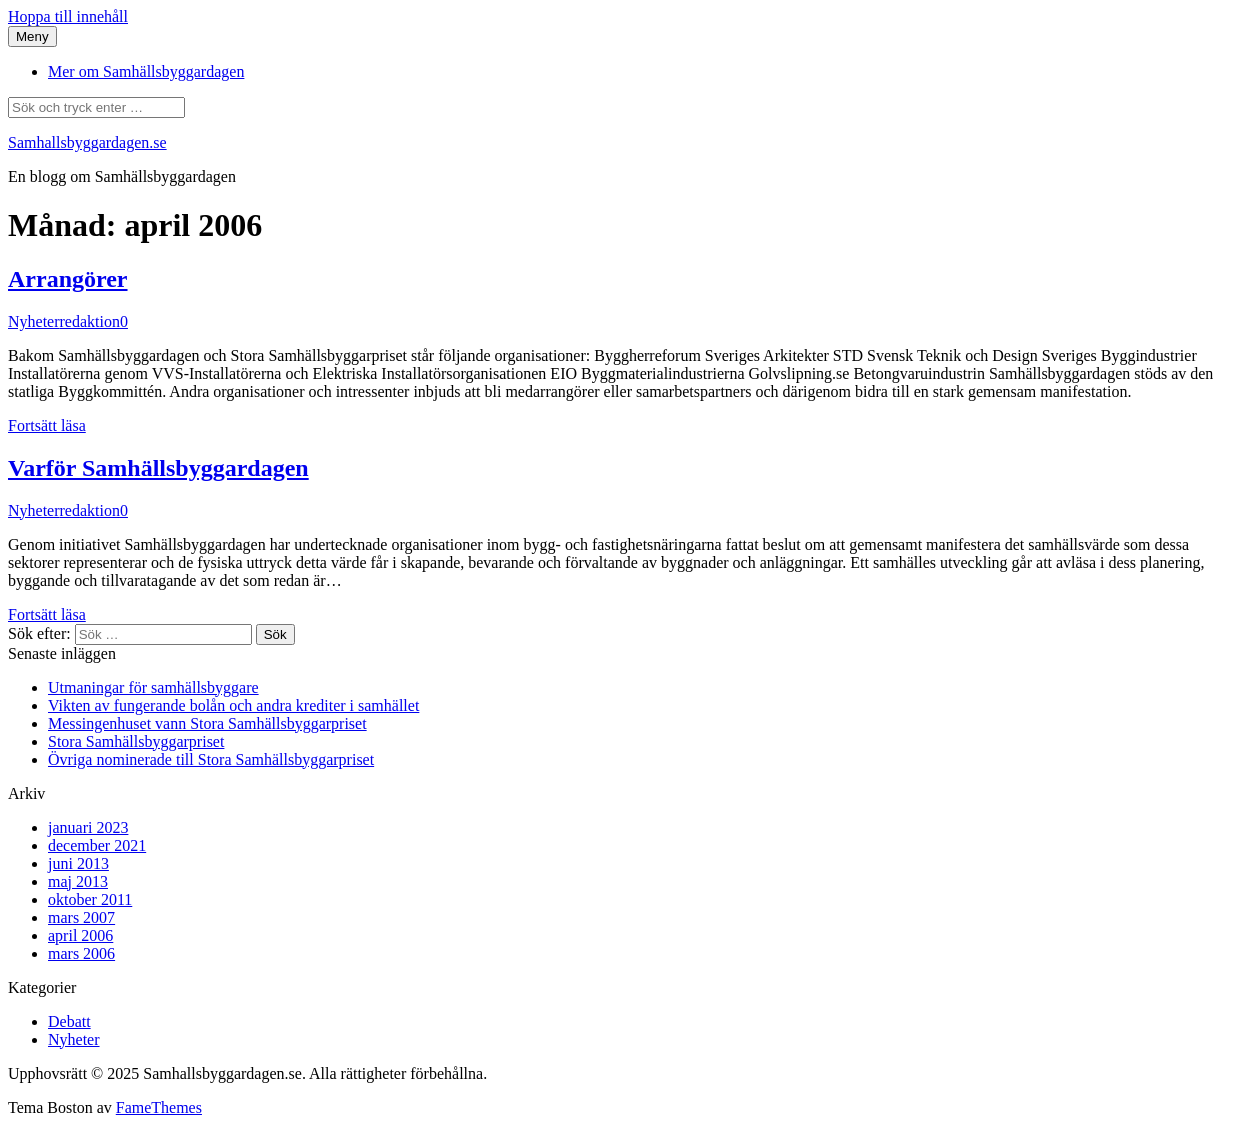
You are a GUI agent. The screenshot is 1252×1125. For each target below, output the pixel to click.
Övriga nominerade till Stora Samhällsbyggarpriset (211, 759)
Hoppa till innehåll (68, 16)
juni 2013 (78, 863)
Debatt (69, 1021)
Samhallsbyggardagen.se (87, 142)
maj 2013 (78, 881)
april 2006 (80, 935)
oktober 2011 (90, 899)
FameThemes (159, 1107)
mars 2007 (81, 917)
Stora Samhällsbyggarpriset (136, 741)
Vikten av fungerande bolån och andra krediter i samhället (233, 705)
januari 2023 (88, 827)
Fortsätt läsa (47, 425)
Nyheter (34, 321)
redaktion (90, 321)
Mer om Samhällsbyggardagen (146, 71)
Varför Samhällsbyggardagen (158, 468)
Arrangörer (68, 279)
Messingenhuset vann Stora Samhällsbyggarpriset (207, 723)
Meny (32, 36)
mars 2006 (81, 953)
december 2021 (97, 845)
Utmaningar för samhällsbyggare (153, 687)
